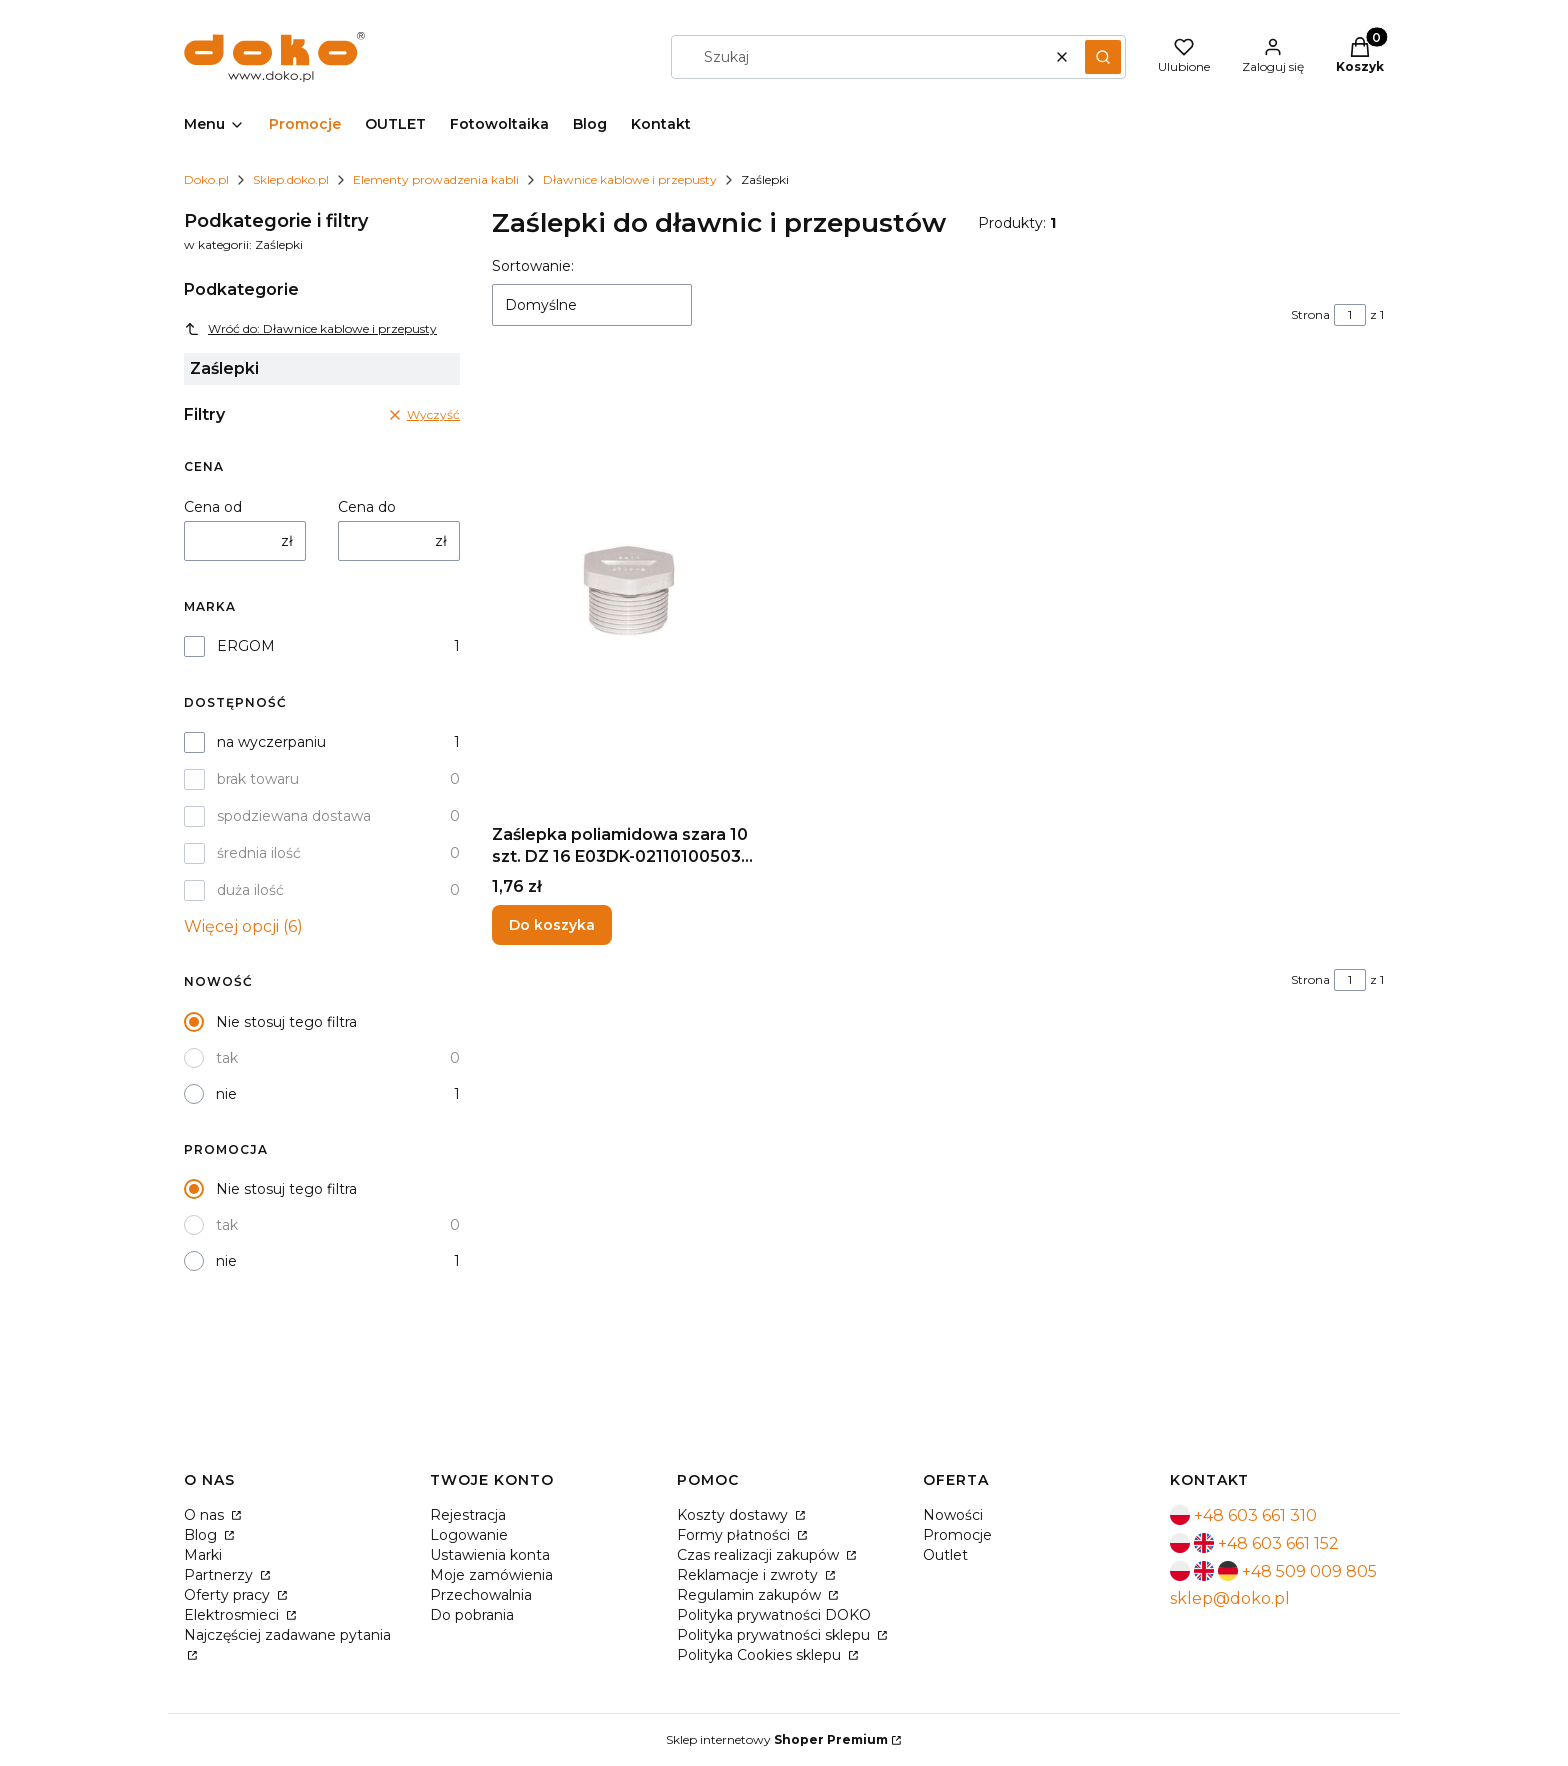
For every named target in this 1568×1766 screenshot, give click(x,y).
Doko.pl (206, 179)
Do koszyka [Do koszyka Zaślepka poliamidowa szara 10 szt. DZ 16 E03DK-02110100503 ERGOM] (552, 925)
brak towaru (258, 779)
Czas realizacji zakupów (760, 1555)
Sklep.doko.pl (291, 179)
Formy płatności (735, 1535)
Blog (202, 1535)
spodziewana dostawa (294, 816)
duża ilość (250, 890)
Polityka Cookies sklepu (761, 1655)
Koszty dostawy (734, 1515)
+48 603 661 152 (1278, 1543)
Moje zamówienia (491, 1575)
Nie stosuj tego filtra (286, 1022)
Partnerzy (220, 1575)
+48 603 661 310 (1255, 1515)
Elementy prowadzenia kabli (436, 179)
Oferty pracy (229, 1595)
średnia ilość (259, 853)
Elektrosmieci (233, 1615)
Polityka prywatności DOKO (774, 1615)
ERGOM (246, 646)
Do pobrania (472, 1615)
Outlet (945, 1555)
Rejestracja (468, 1515)
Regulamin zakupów (751, 1595)
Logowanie (469, 1535)
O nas (206, 1515)
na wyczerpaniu (271, 742)
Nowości (953, 1515)
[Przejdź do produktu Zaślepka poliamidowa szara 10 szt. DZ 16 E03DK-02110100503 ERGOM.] (630, 591)
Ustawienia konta (490, 1555)
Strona (1310, 314)
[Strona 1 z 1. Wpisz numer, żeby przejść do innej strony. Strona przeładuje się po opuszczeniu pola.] (1350, 315)
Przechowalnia (481, 1595)
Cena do (367, 507)
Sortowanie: (533, 266)
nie (226, 1094)
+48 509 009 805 (1309, 1571)
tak (227, 1058)
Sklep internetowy (777, 1739)
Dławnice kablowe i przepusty (630, 179)
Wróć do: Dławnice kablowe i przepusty (310, 329)
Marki (203, 1555)
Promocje (957, 1535)
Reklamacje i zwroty (749, 1575)
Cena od (213, 507)
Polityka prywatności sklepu (775, 1635)
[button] (1103, 57)
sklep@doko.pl (1230, 1598)
